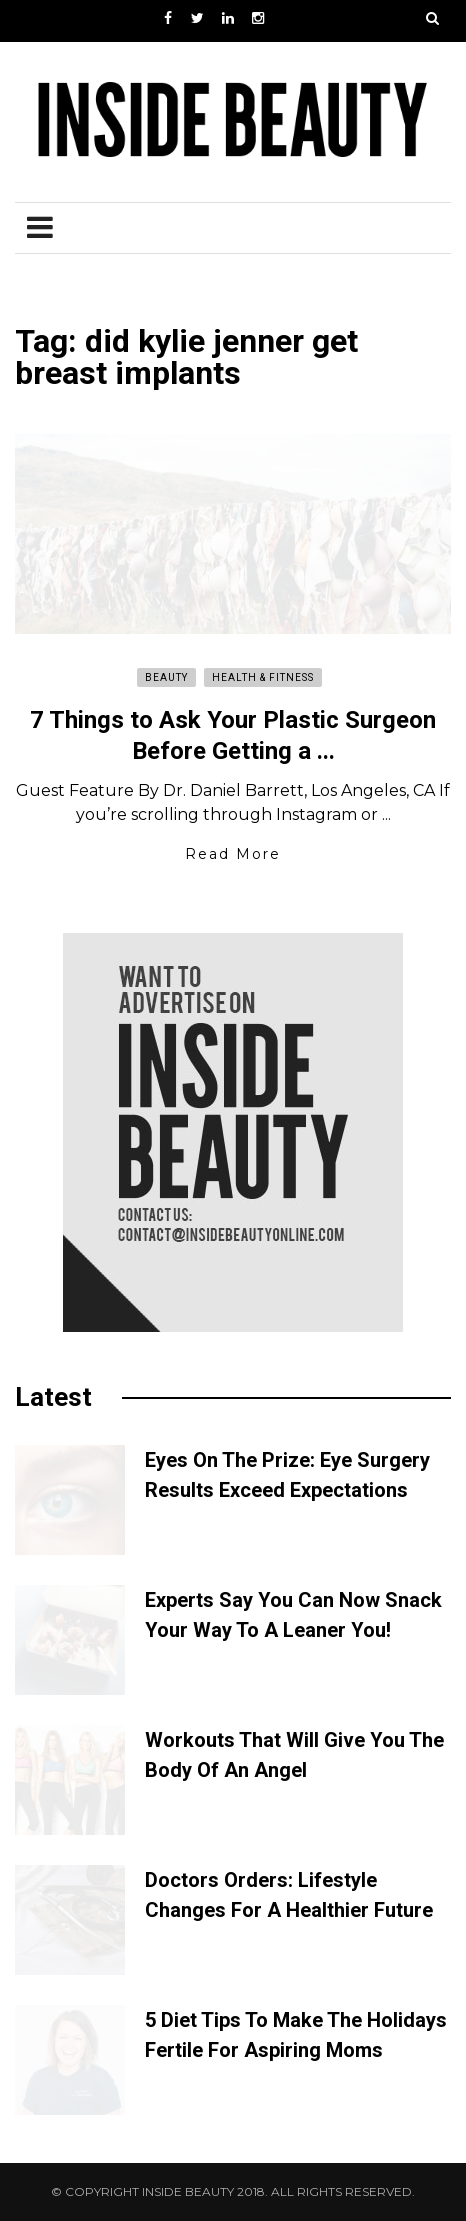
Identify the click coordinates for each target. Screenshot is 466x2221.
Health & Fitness (263, 677)
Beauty (166, 677)
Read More (233, 854)
